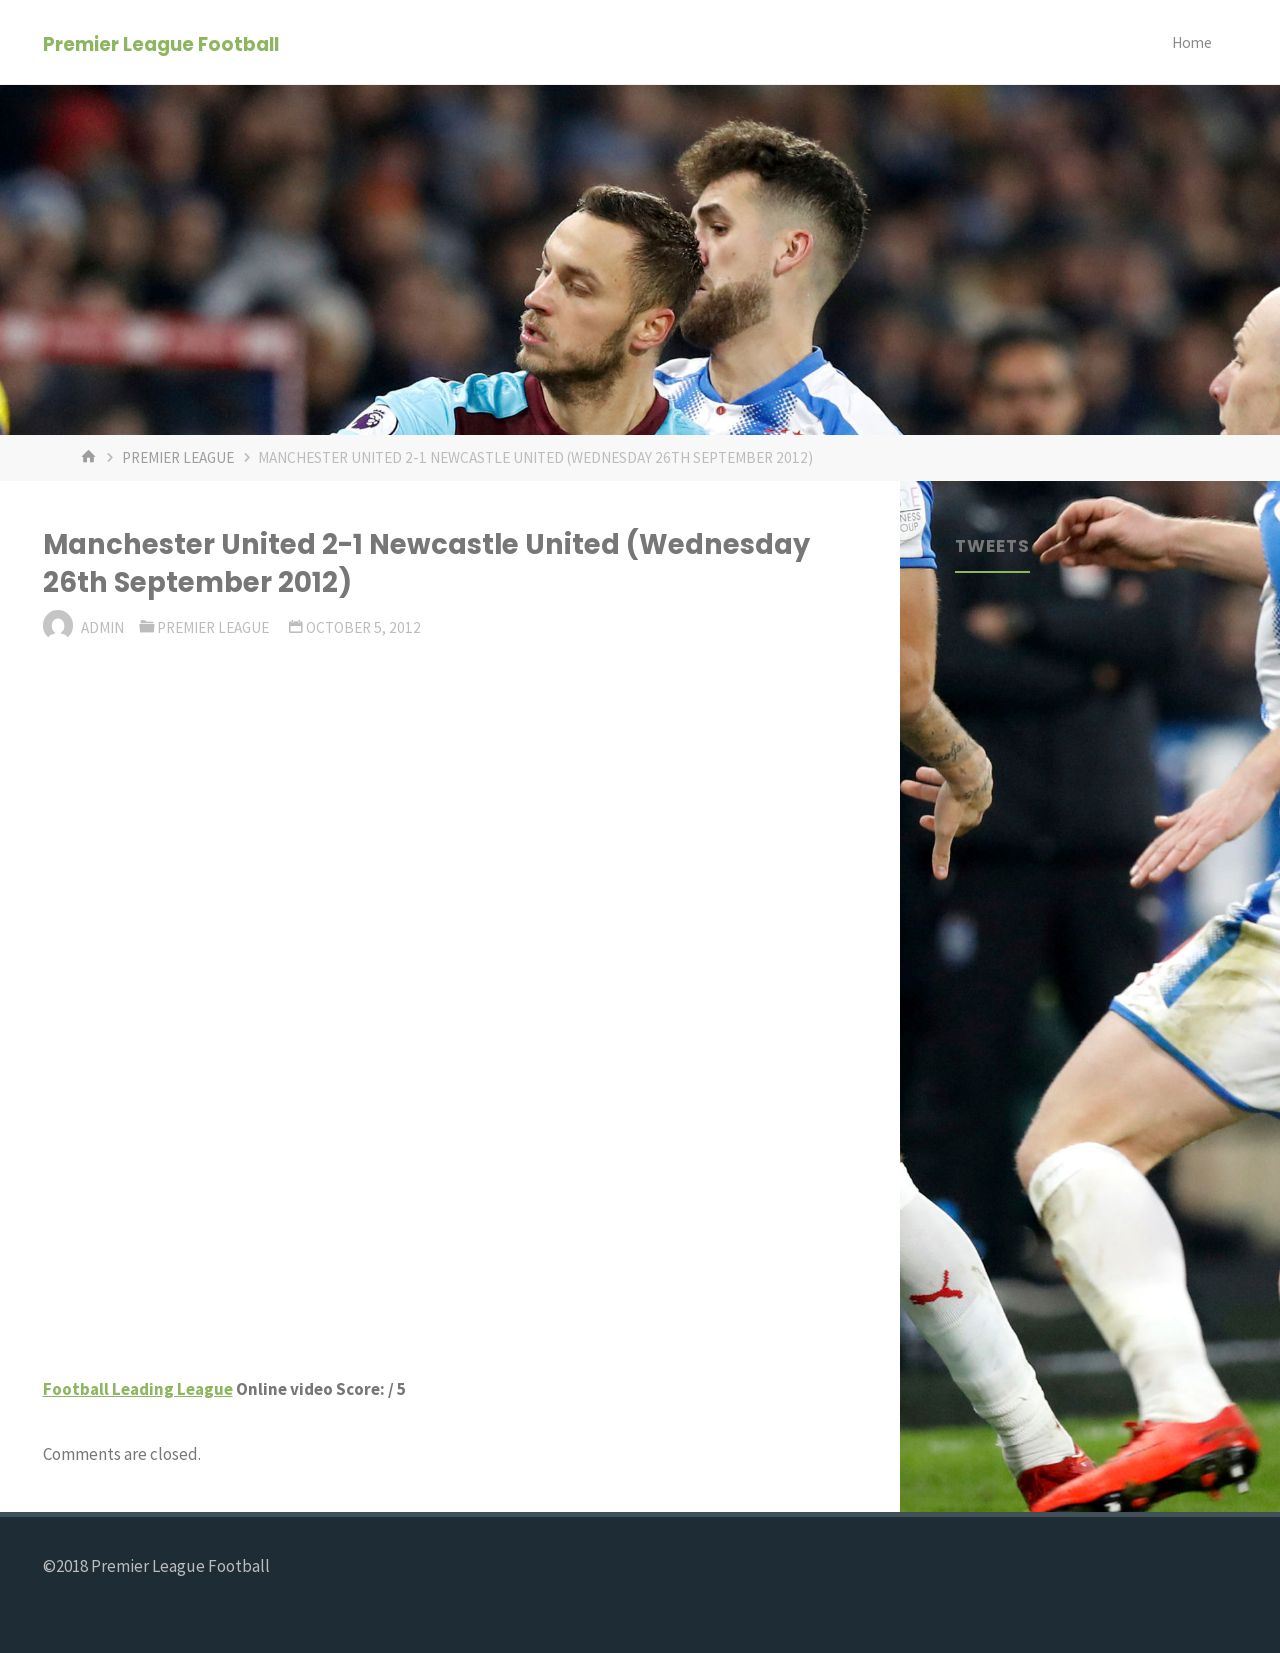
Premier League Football (161, 43)
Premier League (178, 457)
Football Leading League (138, 1389)
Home (1192, 42)
